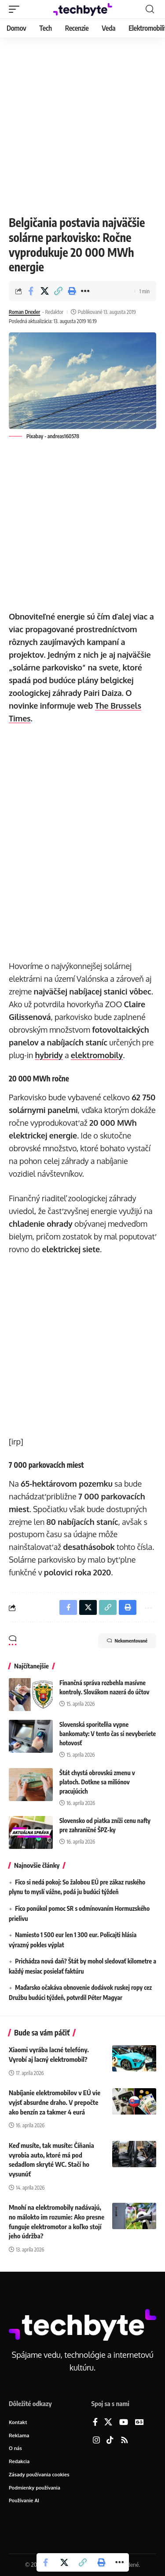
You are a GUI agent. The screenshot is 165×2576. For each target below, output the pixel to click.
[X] (108, 2422)
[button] (16, 9)
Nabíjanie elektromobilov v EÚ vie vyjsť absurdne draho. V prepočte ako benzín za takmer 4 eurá (54, 2102)
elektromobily (97, 1055)
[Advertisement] (82, 124)
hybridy (49, 1055)
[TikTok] (110, 2440)
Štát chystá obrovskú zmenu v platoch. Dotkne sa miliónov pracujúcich (97, 1782)
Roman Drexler (24, 312)
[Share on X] (44, 291)
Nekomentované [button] (127, 1640)
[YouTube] (123, 2422)
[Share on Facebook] (31, 291)
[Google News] (139, 2422)
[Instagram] (96, 2440)
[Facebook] (95, 2422)
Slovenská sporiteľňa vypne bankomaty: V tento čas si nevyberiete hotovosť (107, 1734)
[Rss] (124, 2440)
